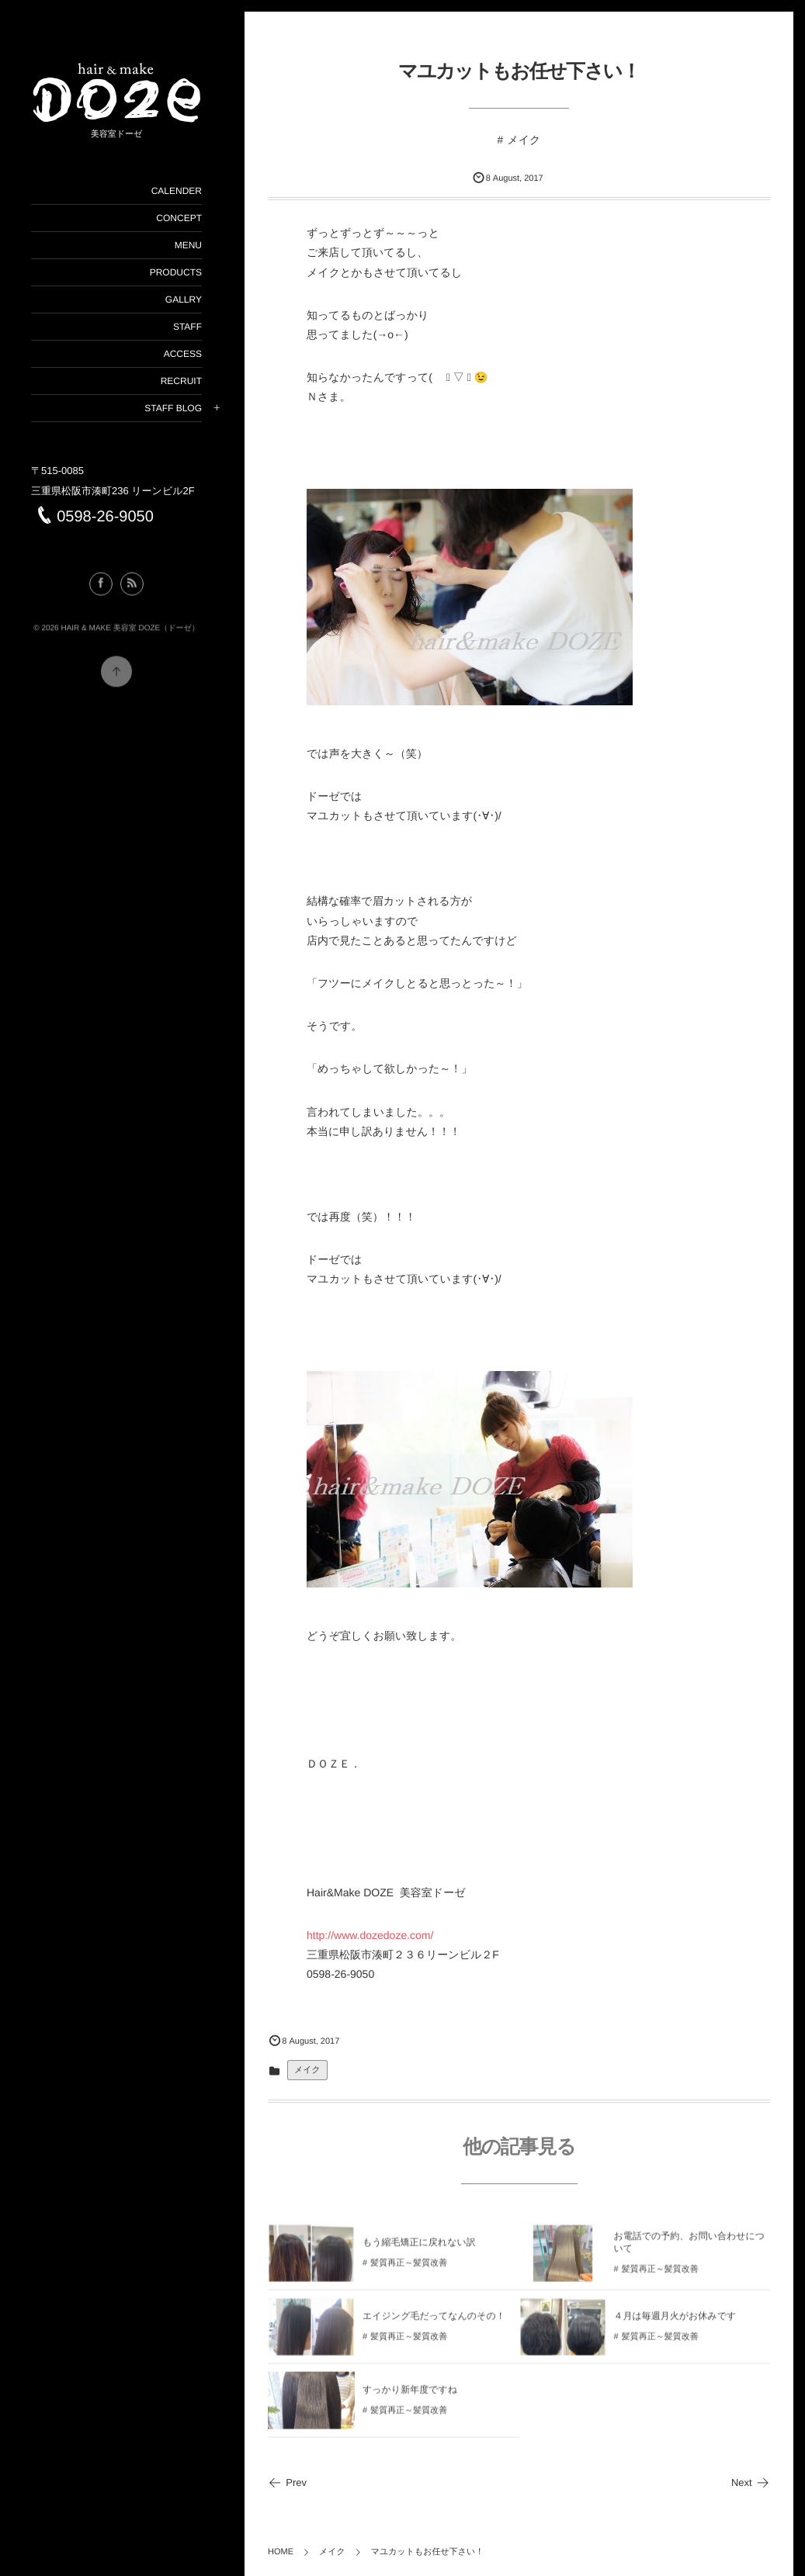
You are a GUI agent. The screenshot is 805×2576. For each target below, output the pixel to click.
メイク (523, 139)
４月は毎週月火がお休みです (675, 2323)
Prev (287, 2482)
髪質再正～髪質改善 (408, 2271)
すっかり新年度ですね (410, 2397)
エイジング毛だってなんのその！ (434, 2323)
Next (750, 2482)
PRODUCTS (176, 272)
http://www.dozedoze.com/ (370, 1935)
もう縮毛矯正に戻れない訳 (419, 2250)
